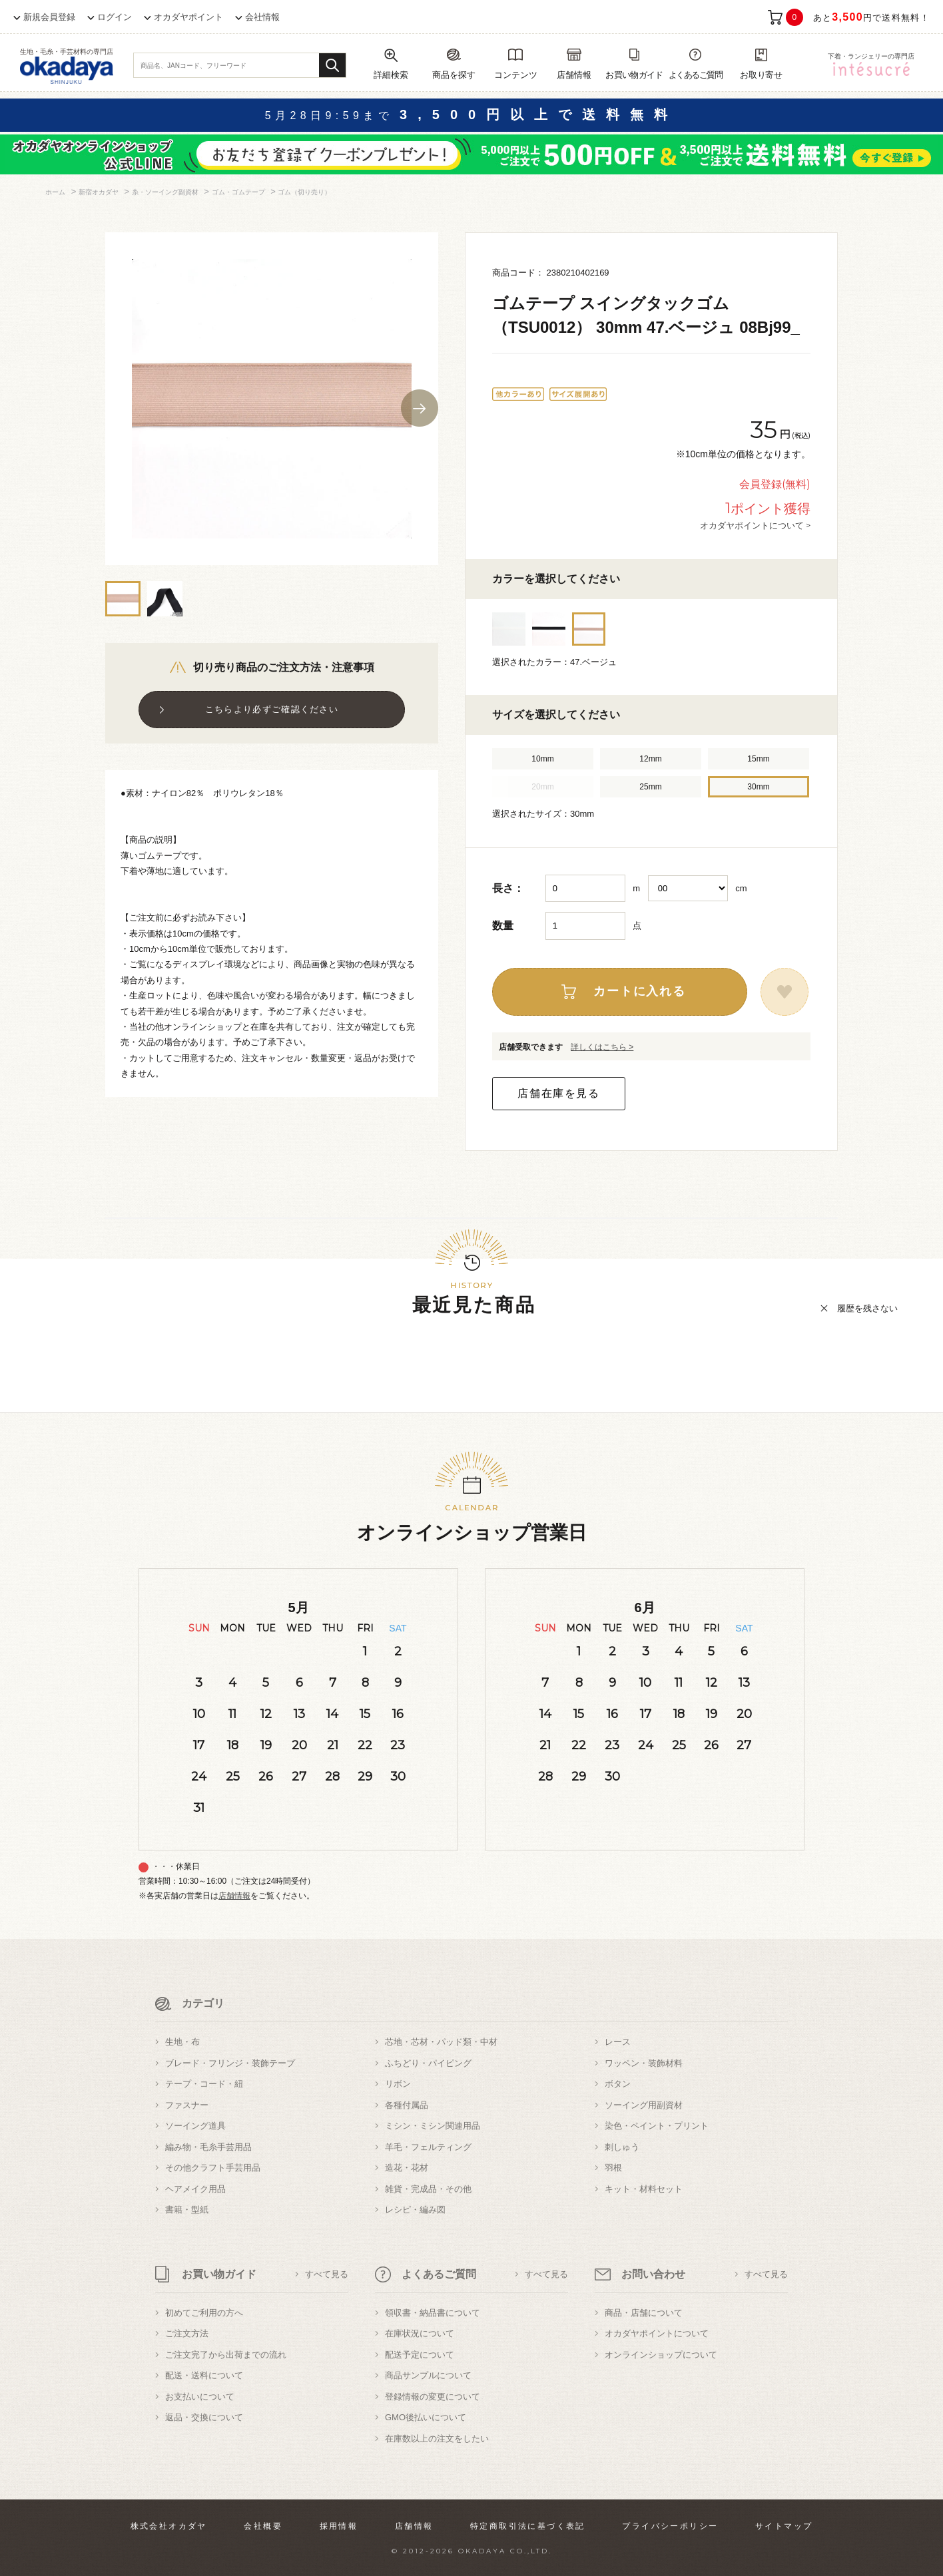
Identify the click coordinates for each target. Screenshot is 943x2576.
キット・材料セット (644, 2189)
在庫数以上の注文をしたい (437, 2439)
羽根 (613, 2168)
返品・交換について (204, 2417)
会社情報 (262, 17)
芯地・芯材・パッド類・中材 (441, 2042)
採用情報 (339, 2526)
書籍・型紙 (186, 2210)
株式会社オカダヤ (169, 2526)
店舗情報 (234, 1895)
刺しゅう (622, 2147)
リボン (398, 2084)
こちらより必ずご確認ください (271, 709)
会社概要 (263, 2526)
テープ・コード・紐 (204, 2084)
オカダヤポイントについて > (755, 525)
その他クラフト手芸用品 (212, 2168)
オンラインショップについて (661, 2355)
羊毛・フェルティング (428, 2147)
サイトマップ (783, 2526)
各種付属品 (406, 2105)
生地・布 (182, 2042)
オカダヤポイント (188, 17)
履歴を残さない (867, 1308)
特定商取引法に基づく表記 (527, 2526)
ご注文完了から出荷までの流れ (225, 2355)
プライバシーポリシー (670, 2526)
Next (419, 408)
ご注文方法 (186, 2333)
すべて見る (326, 2274)
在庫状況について (419, 2333)
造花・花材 (406, 2168)
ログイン (114, 17)
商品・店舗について (644, 2313)
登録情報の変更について (432, 2397)
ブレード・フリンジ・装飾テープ (230, 2063)
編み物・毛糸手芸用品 (208, 2147)
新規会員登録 (49, 17)
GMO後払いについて (425, 2417)
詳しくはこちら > (602, 1047)
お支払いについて (199, 2397)
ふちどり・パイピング (428, 2063)
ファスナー (186, 2105)
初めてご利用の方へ (204, 2313)
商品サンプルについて (428, 2375)
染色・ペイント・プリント (657, 2126)
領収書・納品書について (432, 2313)
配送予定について (419, 2355)
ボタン (618, 2084)
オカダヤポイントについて (657, 2333)
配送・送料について (204, 2375)
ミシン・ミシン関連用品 (432, 2126)
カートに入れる (639, 991)
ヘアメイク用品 (195, 2189)
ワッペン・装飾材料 (644, 2063)
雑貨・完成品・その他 (428, 2189)
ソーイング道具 (195, 2126)
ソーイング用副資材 (644, 2105)
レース (618, 2042)
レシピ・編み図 (415, 2210)
